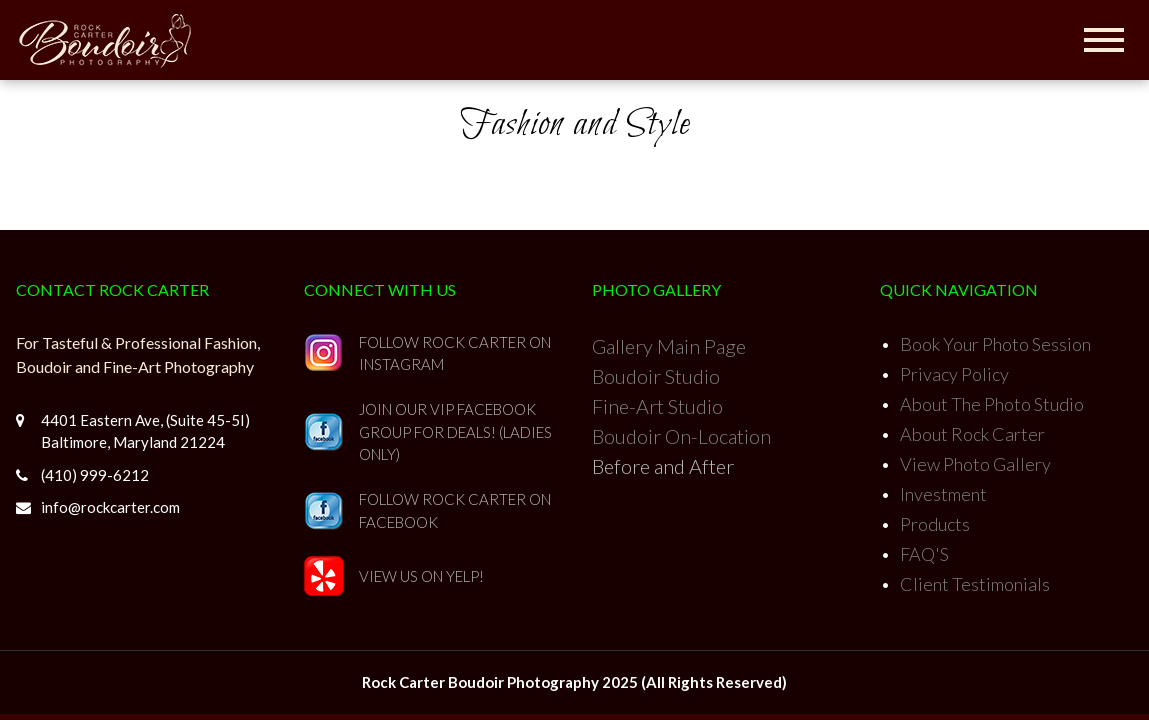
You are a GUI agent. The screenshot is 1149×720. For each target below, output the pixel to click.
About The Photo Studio (992, 404)
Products (935, 524)
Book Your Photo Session (995, 344)
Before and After (663, 466)
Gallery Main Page (669, 346)
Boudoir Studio (656, 376)
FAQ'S (924, 554)
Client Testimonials (975, 584)
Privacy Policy (954, 374)
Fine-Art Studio (657, 406)
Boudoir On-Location (681, 436)
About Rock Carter (972, 434)
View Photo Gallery (975, 464)
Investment (943, 494)
